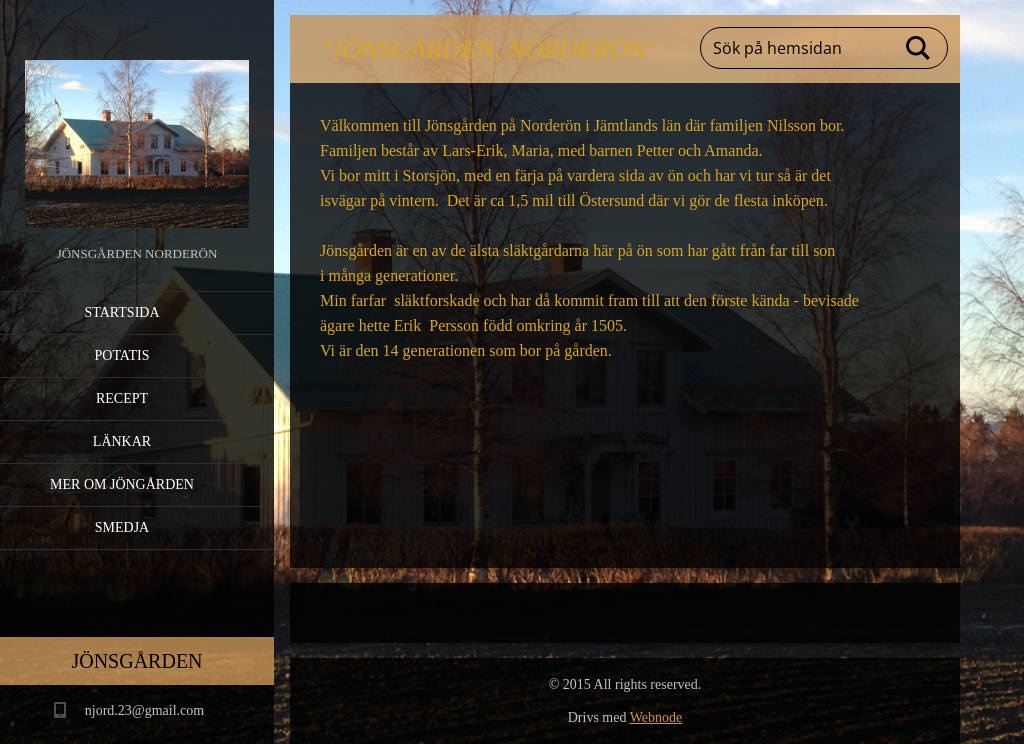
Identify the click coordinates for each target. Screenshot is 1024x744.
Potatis (122, 355)
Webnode (656, 717)
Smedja (122, 527)
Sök (919, 48)
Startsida (121, 312)
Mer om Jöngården (122, 484)
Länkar (122, 441)
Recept (122, 398)
